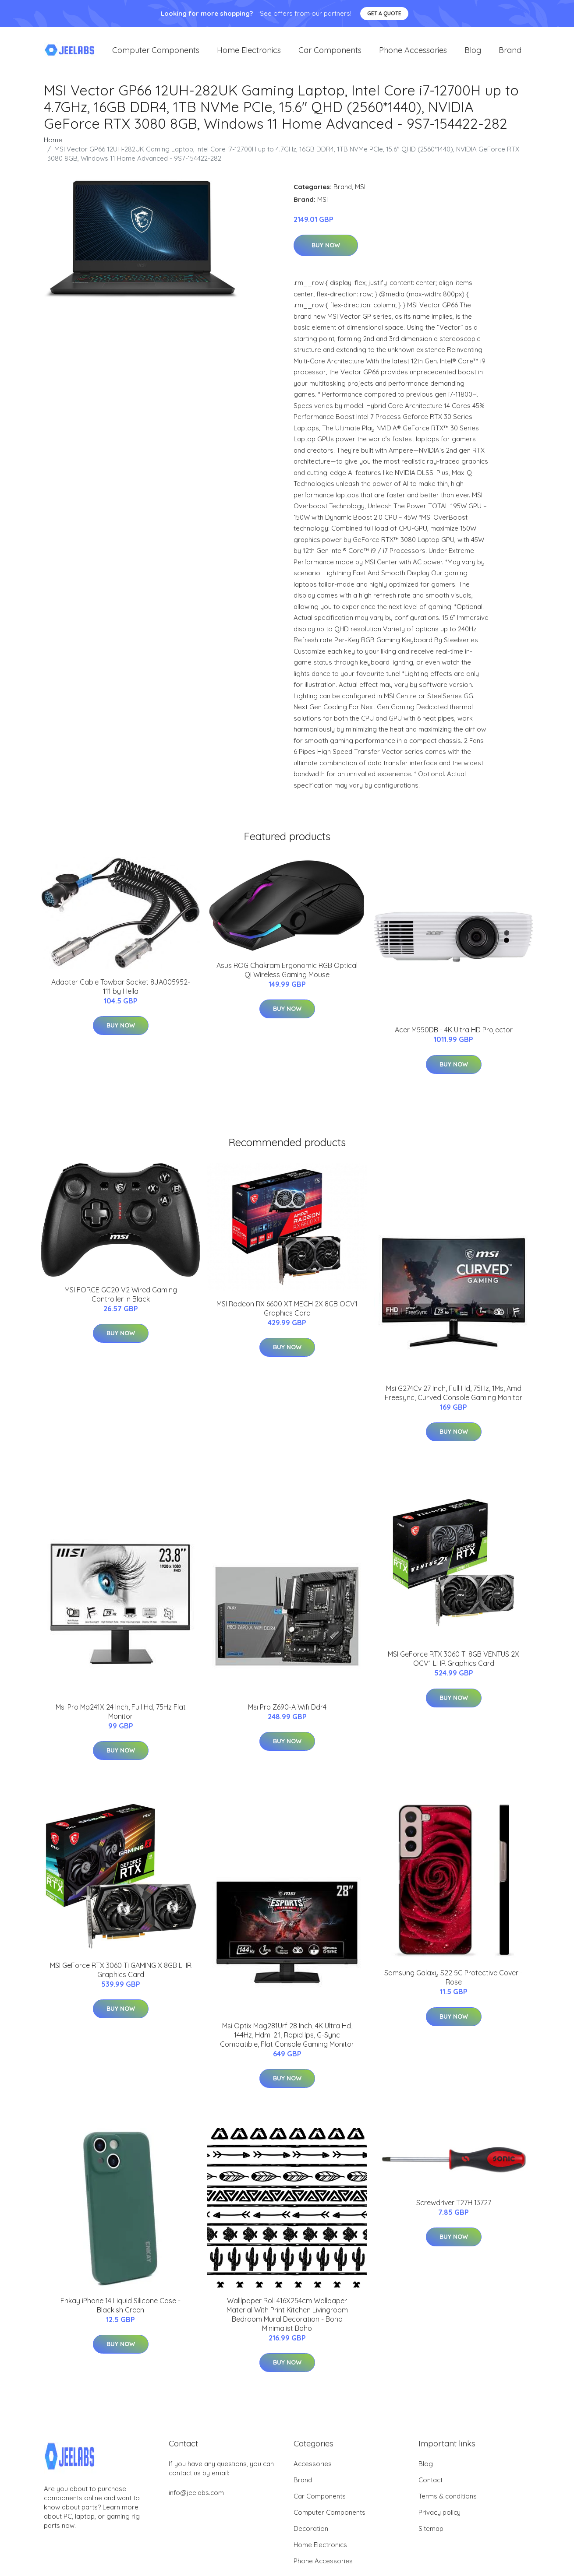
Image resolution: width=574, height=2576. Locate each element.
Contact (430, 2484)
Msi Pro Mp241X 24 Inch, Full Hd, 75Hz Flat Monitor (121, 1716)
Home (53, 144)
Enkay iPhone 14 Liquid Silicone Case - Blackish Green (120, 2310)
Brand (510, 52)
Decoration (311, 2533)
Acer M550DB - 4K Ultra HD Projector (454, 1034)
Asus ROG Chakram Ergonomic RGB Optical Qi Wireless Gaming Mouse (287, 974)
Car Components (329, 52)
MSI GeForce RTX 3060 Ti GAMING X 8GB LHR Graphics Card (120, 1974)
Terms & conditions (447, 2500)
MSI (360, 191)
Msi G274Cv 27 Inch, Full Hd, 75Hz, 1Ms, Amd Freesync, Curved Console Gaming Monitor (453, 1397)
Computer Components (155, 52)
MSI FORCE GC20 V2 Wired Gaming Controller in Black (120, 1299)
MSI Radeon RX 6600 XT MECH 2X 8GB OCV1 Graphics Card (287, 1313)
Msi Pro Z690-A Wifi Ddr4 (287, 1711)
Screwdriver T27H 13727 (453, 2207)
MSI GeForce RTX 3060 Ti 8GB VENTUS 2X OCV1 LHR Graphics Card (453, 1663)
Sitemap (430, 2533)
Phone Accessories (413, 52)
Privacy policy (439, 2517)
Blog (472, 52)
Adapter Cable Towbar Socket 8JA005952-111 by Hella (120, 991)
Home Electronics (249, 52)
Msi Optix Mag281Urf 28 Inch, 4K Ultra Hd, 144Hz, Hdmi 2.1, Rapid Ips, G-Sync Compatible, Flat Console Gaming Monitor (287, 2039)
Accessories (313, 2468)
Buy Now (326, 250)
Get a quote (384, 13)
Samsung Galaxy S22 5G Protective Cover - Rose (453, 1982)
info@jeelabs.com (196, 2497)
